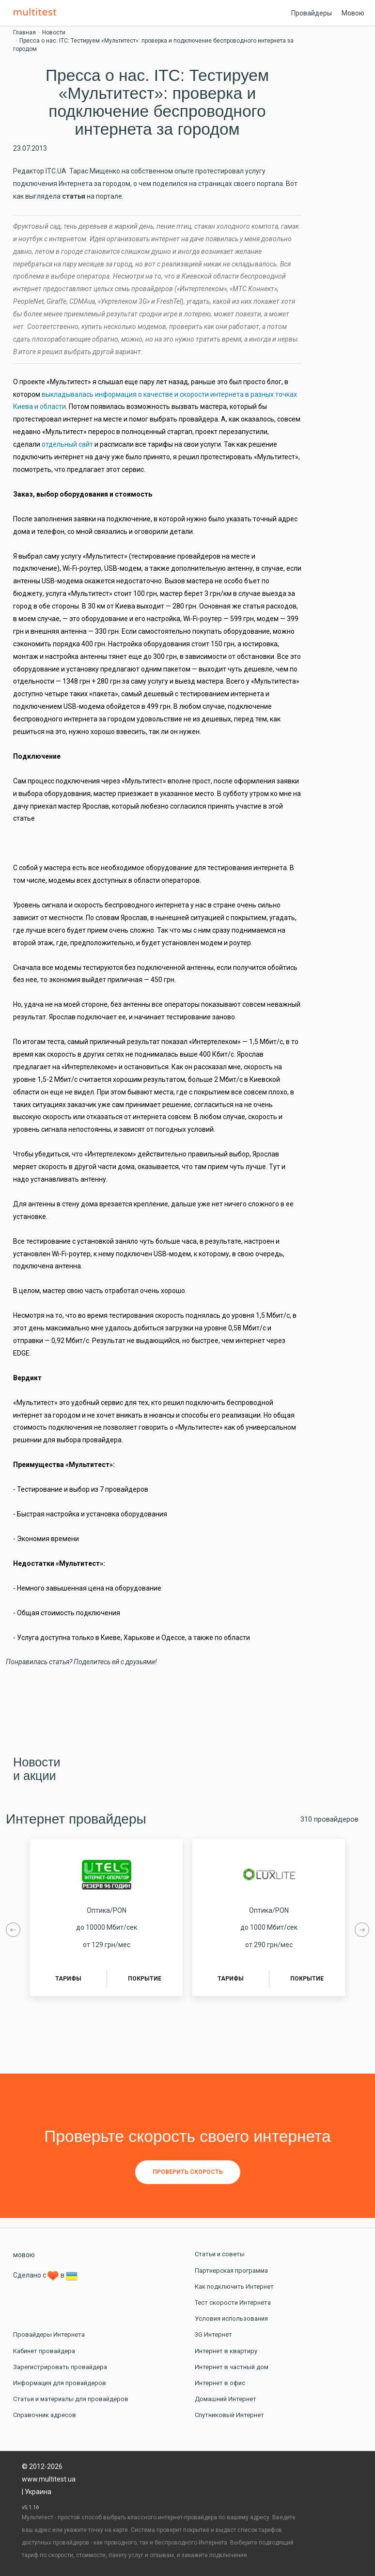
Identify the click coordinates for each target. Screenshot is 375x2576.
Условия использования (231, 2318)
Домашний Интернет (225, 2399)
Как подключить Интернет (234, 2286)
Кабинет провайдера (44, 2351)
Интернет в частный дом (231, 2367)
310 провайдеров (329, 1819)
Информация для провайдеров (59, 2383)
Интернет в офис (220, 2383)
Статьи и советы (220, 2254)
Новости (53, 32)
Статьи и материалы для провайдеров (70, 2399)
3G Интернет (213, 2334)
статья (73, 196)
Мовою (353, 13)
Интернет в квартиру (226, 2351)
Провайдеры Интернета (49, 2334)
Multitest (37, 12)
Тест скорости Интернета (233, 2302)
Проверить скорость (188, 2172)
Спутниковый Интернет (229, 2415)
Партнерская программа (231, 2270)
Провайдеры (311, 13)
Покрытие (144, 1978)
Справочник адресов (44, 2415)
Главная (24, 32)
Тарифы (68, 1978)
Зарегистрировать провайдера (60, 2367)
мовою (24, 2255)
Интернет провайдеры (76, 1819)
